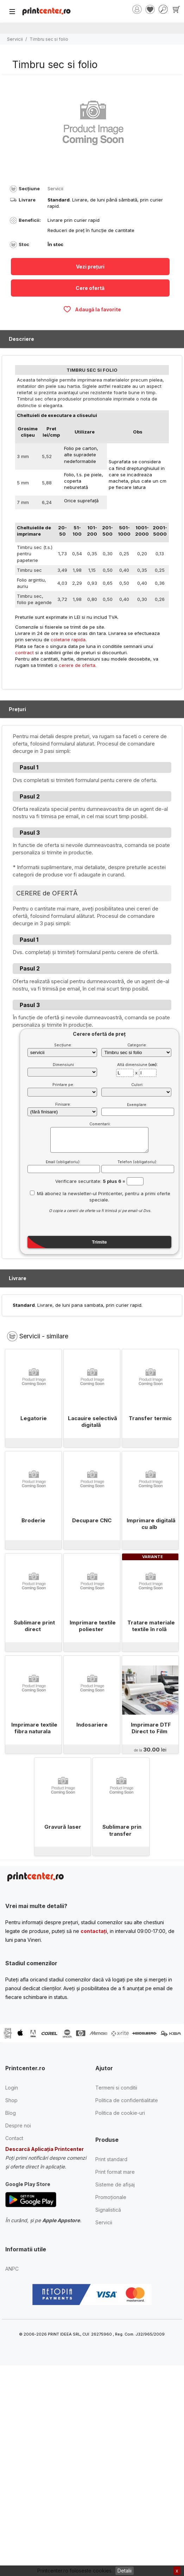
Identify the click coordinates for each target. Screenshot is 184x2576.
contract (24, 652)
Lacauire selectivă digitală (93, 1422)
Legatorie (33, 1418)
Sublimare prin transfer (121, 1830)
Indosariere (92, 1724)
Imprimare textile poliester (93, 1626)
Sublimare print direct (34, 1626)
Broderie (33, 1520)
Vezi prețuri (90, 267)
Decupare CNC (92, 1520)
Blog (10, 2113)
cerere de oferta (77, 665)
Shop (11, 2100)
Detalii (125, 2571)
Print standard (111, 2159)
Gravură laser (62, 1826)
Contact (14, 2138)
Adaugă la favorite (92, 309)
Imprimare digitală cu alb (151, 1524)
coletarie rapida (68, 639)
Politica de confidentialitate (126, 2100)
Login (11, 2088)
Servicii (15, 39)
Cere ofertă (90, 288)
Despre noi (18, 2125)
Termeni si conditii (116, 2088)
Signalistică (108, 2210)
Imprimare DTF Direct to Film (151, 1728)
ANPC (12, 2269)
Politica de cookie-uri (120, 2113)
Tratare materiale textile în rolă (151, 1626)
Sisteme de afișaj (115, 2184)
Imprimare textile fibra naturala (34, 1728)
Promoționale (110, 2197)
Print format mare (115, 2172)
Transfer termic (150, 1418)
